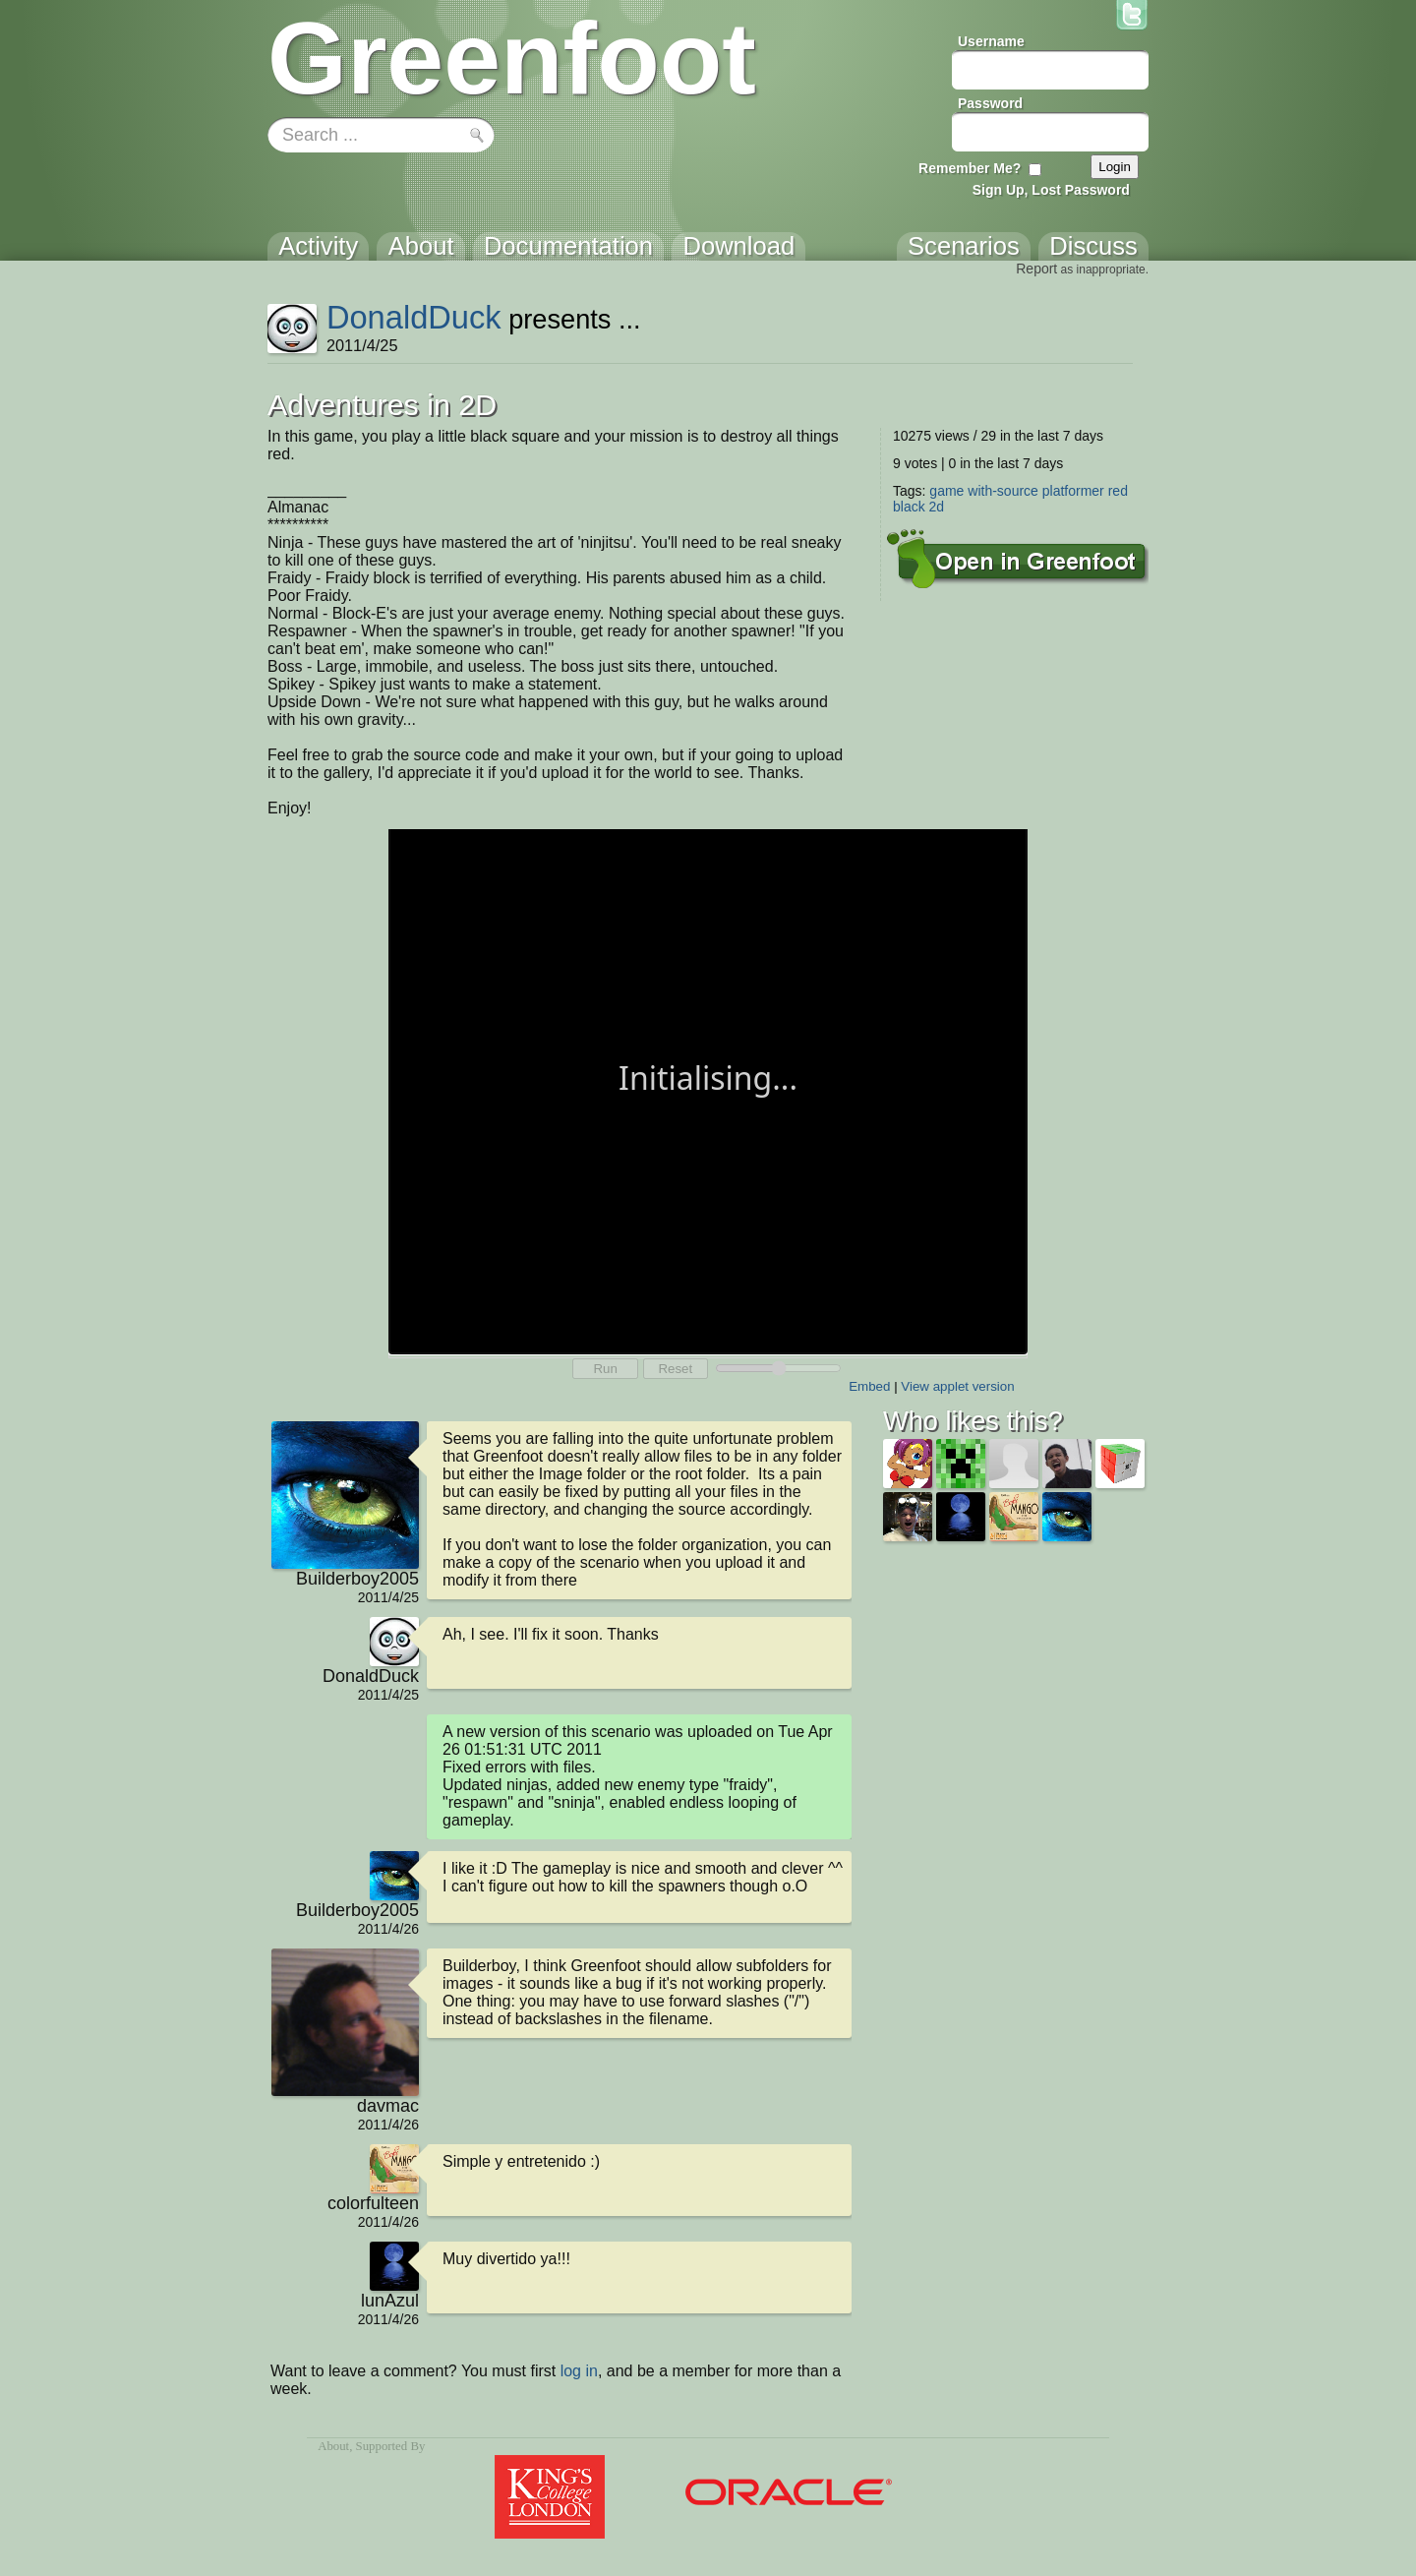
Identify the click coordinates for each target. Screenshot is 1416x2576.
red (1118, 491)
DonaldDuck (414, 317)
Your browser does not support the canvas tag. (708, 1089)
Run (605, 1368)
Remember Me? (969, 168)
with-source (1003, 491)
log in (579, 2371)
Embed (869, 1386)
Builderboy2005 (357, 1578)
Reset (675, 1368)
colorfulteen (373, 2203)
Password (990, 103)
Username (991, 41)
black (909, 506)
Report (1036, 268)
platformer (1073, 491)
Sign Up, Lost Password (1051, 190)
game (946, 491)
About (333, 2446)
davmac (388, 2106)
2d (937, 506)
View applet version (957, 1386)
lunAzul (390, 2300)
